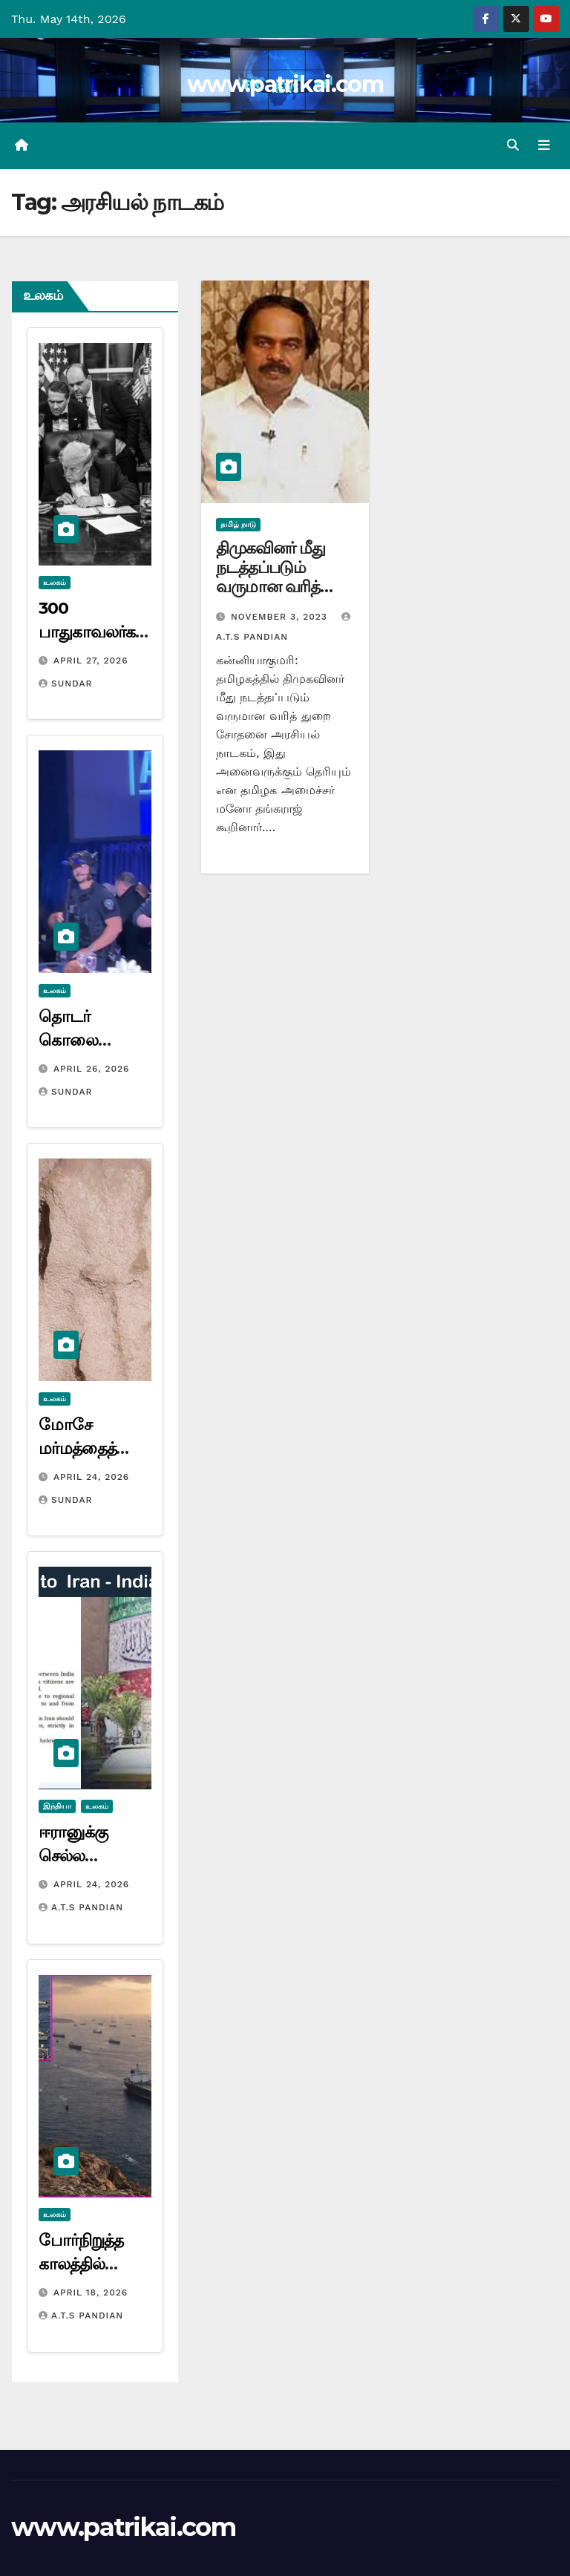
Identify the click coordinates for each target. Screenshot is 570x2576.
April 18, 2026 (90, 2292)
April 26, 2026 (91, 1068)
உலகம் (54, 582)
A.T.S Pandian (81, 1907)
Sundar (65, 683)
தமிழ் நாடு (238, 524)
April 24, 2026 (91, 1477)
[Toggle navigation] (544, 145)
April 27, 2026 (90, 660)
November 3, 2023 (281, 617)
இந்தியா (57, 1806)
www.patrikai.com (285, 84)
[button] (513, 145)
